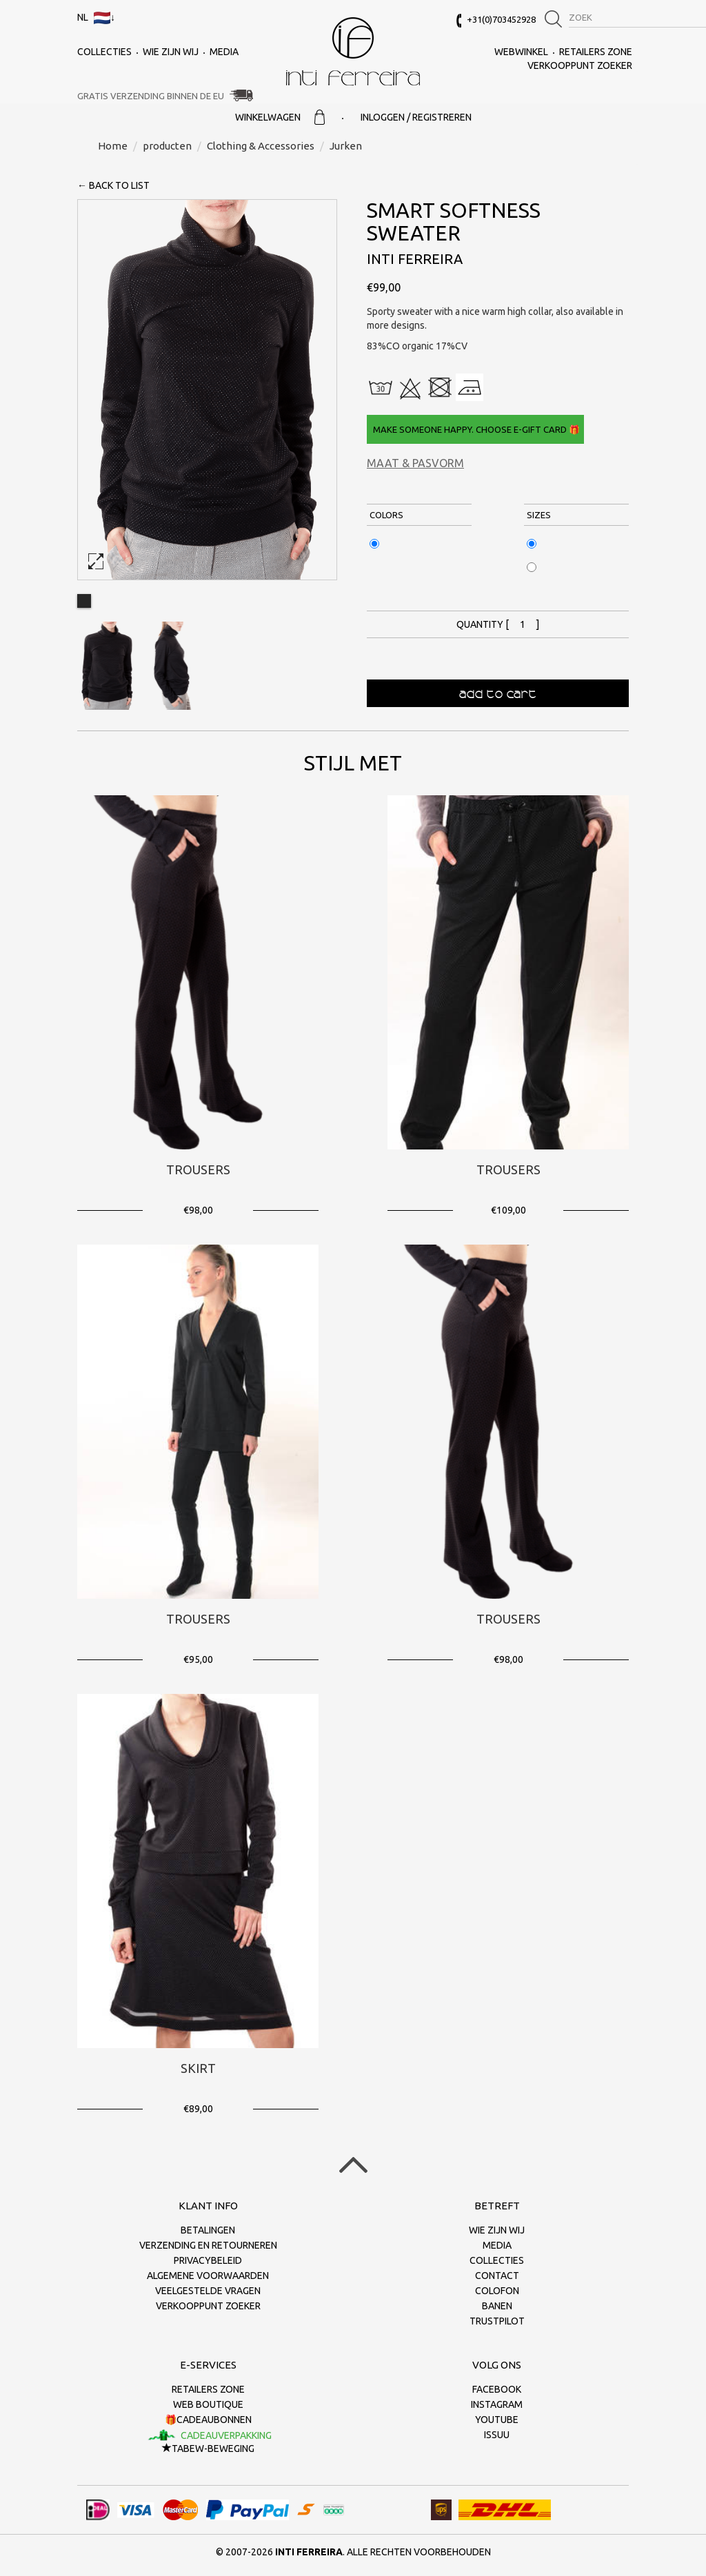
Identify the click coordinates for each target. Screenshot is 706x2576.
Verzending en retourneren (208, 2245)
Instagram (497, 2404)
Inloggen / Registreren (416, 117)
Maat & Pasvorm (415, 463)
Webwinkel (521, 51)
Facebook (496, 2389)
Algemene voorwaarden (208, 2275)
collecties (104, 51)
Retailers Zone (595, 51)
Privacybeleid (208, 2260)
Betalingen (208, 2230)
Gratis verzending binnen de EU (150, 96)
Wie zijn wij (171, 51)
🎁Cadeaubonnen (208, 2419)
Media (224, 51)
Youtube (496, 2419)
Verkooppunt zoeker (579, 65)
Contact (497, 2275)
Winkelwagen (280, 117)
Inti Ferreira (353, 51)
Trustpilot (497, 2321)
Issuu (497, 2434)
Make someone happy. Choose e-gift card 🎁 (475, 429)
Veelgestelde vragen (208, 2290)
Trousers (198, 1169)
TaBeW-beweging (208, 2448)
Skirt (198, 2068)
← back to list (113, 185)
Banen (497, 2305)
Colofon (497, 2290)
